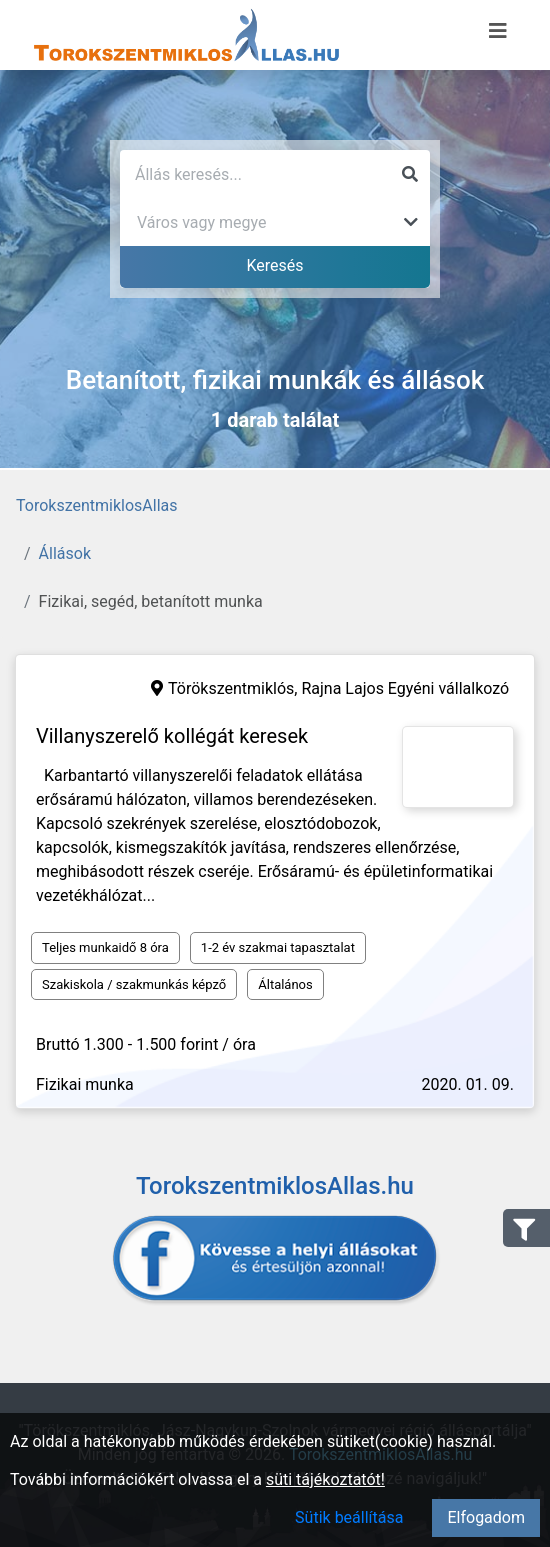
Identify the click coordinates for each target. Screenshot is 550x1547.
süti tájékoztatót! (325, 1479)
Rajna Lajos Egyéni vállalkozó (405, 688)
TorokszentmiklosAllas (97, 505)
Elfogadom (486, 1517)
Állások (65, 553)
